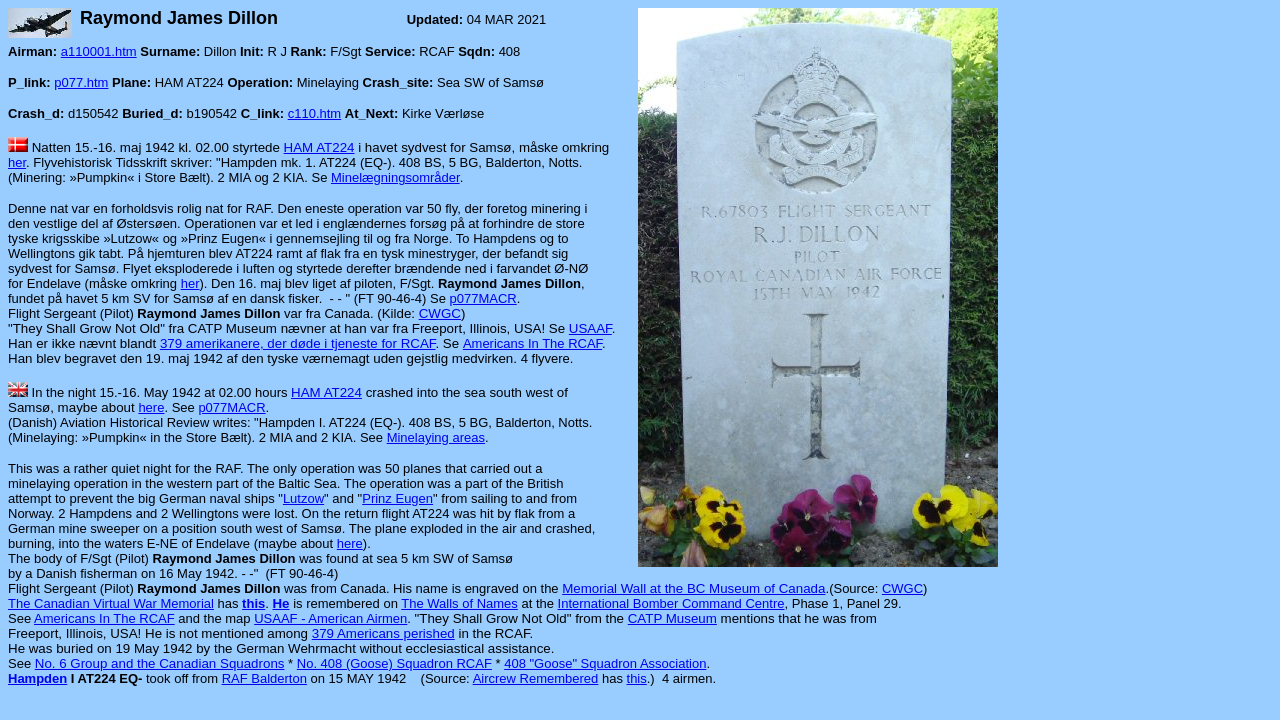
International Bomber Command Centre (671, 603)
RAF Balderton (264, 678)
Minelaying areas (436, 437)
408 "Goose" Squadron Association (605, 663)
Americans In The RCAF (532, 343)
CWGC (440, 313)
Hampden (37, 678)
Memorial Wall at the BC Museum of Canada (693, 588)
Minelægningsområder (395, 177)
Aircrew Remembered (536, 678)
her (17, 162)
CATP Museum (672, 618)
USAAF (590, 328)
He (280, 603)
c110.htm (314, 113)
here (151, 407)
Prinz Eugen (397, 498)
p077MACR (483, 298)
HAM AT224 (319, 147)
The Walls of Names (459, 603)
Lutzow (303, 498)
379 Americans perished (383, 633)
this (637, 678)
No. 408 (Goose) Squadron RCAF (394, 663)
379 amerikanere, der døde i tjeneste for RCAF (298, 343)
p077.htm (81, 82)
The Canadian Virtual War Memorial (111, 603)
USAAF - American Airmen (330, 618)
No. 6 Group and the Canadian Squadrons (160, 663)
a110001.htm (99, 51)
